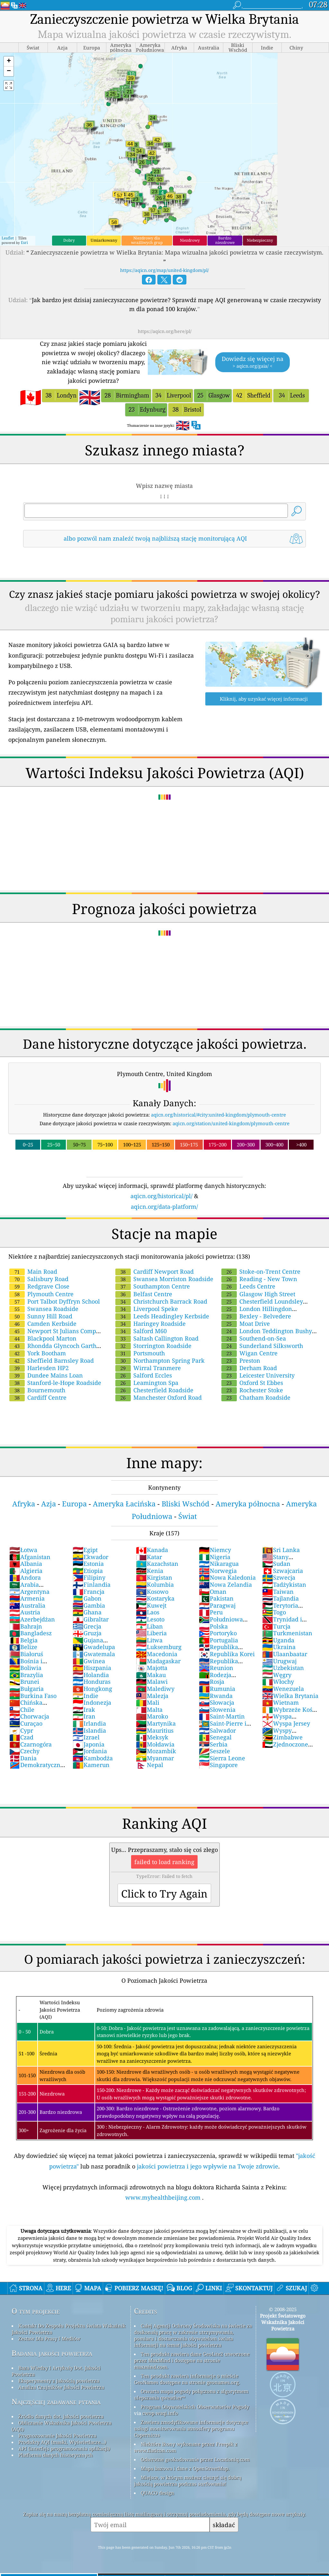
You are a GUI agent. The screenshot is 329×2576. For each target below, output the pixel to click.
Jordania (90, 1751)
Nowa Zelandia (225, 1584)
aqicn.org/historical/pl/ (161, 1196)
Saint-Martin (222, 1716)
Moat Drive (245, 1323)
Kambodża (93, 1758)
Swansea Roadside (43, 1309)
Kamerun (91, 1765)
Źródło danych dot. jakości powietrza (60, 2416)
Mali (147, 1702)
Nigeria (214, 1557)
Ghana (87, 1612)
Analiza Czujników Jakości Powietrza (61, 2387)
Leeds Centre (248, 1286)
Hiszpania (92, 1668)
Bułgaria (26, 1688)
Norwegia (218, 1571)
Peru (211, 1612)
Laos (147, 1612)
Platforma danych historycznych (55, 2455)
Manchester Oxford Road (158, 1397)
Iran (84, 1716)
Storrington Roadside (153, 1346)
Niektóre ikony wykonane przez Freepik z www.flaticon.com (185, 2447)
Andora (25, 1577)
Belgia (23, 1640)
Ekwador (90, 1557)
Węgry (276, 1675)
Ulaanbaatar (284, 1654)
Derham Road (249, 1368)
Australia (27, 1605)
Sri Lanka (281, 1550)
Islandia (89, 1730)
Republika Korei (227, 1654)
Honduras (92, 1681)
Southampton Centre (152, 1286)
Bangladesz (30, 1633)
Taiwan (278, 1591)
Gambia (89, 1605)
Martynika (156, 1723)
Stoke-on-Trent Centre (260, 1271)
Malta (149, 1709)
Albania (25, 1563)
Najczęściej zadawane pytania (56, 2402)
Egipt (85, 1550)
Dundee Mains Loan (46, 1375)
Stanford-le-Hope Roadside (55, 1383)
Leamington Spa (146, 1383)
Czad (21, 1737)
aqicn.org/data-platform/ (164, 1206)
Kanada (152, 1550)
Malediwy (155, 1688)
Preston (240, 1360)
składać (224, 2525)
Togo (274, 1612)
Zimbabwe (282, 1737)
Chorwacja (29, 1716)
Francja (88, 1591)
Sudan (276, 1563)
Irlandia (89, 1723)
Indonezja (92, 1702)
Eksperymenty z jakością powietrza (58, 2380)
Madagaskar (158, 1661)
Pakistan (216, 1598)
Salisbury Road (38, 1279)
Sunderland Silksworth (262, 1346)
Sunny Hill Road (40, 1316)
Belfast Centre (143, 1294)
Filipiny (89, 1577)
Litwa (149, 1640)
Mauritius (154, 1730)
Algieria (25, 1571)
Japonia (88, 1744)
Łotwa (23, 1550)
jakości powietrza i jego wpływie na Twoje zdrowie (207, 2166)
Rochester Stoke (252, 1390)
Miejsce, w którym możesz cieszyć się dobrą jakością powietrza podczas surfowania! (187, 2480)
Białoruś (26, 1654)
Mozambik (156, 1751)
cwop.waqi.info (160, 2413)
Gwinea (89, 1661)
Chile (21, 1709)
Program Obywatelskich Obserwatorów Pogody (195, 2406)
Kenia (149, 1571)
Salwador (217, 1730)
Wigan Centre (249, 1353)
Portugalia (218, 1640)
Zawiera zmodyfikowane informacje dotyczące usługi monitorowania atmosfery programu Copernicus (191, 2428)
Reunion (216, 1668)
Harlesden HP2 (39, 1368)
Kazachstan (157, 1563)
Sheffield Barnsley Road (51, 1360)
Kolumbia (155, 1584)
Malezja (152, 1696)
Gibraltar (91, 1619)
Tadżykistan (284, 1584)
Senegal (215, 1737)
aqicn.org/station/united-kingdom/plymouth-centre (231, 1123)
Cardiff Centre (38, 1397)
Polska (213, 1626)
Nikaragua (219, 1563)
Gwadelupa (94, 1647)
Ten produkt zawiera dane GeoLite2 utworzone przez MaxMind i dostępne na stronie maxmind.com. (192, 2360)
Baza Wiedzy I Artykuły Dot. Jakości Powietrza (56, 2371)
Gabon (87, 1598)
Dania (23, 1758)
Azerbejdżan (32, 1619)
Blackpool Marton (42, 1338)
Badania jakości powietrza (52, 2353)
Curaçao (25, 1723)
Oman (213, 1591)
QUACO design (157, 2493)
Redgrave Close (39, 1286)
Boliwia (25, 1668)
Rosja (211, 1681)
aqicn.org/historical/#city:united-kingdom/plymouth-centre (218, 1114)
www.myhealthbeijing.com (163, 2197)
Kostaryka (155, 1598)
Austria (24, 1612)
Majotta (151, 1668)
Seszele (214, 1751)
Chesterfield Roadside (154, 1390)
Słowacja (216, 1702)
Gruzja (87, 1633)
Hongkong (92, 1688)
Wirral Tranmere (148, 1368)
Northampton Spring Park (160, 1360)
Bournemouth (37, 1390)
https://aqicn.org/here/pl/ (164, 331)
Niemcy (215, 1550)
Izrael (86, 1737)
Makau (151, 1675)
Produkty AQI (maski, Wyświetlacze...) (62, 2442)
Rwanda (216, 1696)
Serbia (213, 1744)
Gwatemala (94, 1654)
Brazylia (26, 1675)
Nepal (149, 1765)
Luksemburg (159, 1647)
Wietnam (280, 1702)
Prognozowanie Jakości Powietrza (57, 2435)
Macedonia (156, 1654)
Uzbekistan (283, 1668)
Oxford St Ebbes (252, 1383)
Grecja (87, 1626)
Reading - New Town (259, 1279)
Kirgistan (154, 1577)
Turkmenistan (287, 1633)
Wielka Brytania (290, 1696)
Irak (84, 1709)
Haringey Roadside (150, 1323)
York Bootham (37, 1353)
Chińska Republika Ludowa (35, 1706)
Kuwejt (151, 1605)
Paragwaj (217, 1605)
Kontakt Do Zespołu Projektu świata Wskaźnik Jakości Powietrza (69, 2328)
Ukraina (279, 1647)
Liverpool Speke (146, 1309)
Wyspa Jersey (286, 1723)
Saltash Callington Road (157, 1338)
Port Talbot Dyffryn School (54, 1301)
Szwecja (278, 1577)
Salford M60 (141, 1331)
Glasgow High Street (258, 1294)
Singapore (218, 1765)
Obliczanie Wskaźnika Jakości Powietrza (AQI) (61, 2425)
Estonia (88, 1563)
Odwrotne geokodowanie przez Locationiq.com (195, 2459)
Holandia (91, 1675)
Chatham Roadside (255, 1397)
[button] (8, 62)
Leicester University (258, 1375)
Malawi (152, 1681)
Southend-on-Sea (253, 1338)
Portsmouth (140, 1353)
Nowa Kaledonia (227, 1577)
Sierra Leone (222, 1758)
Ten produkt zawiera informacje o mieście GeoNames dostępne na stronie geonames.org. (187, 2379)
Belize (23, 1647)
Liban (149, 1626)
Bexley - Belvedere (256, 1316)
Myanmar (155, 1758)
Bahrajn (25, 1626)
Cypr (21, 1730)
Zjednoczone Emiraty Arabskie (286, 1747)
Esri (24, 242)
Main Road (33, 1271)
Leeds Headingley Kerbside (162, 1316)
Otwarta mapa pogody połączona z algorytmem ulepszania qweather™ (191, 2394)
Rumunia (217, 1688)
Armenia (27, 1598)
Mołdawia (155, 1744)
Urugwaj (279, 1661)
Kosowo (152, 1591)
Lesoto (150, 1619)
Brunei (24, 1681)
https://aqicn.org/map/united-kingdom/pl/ (164, 270)
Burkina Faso (33, 1696)
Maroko (152, 1716)
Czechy (24, 1751)
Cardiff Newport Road (154, 1271)
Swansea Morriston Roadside (164, 1279)
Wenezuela (283, 1688)
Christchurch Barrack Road (161, 1301)
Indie (85, 1696)
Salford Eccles (143, 1375)
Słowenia (217, 1709)
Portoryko (218, 1633)
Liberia (151, 1633)
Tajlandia (280, 1598)
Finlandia (92, 1584)
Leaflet (8, 238)
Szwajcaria (282, 1571)
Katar (149, 1557)
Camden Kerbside (42, 1323)
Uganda (278, 1640)
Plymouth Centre (41, 1294)
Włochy (278, 1681)
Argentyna (29, 1591)
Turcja (276, 1626)
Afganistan (29, 1557)
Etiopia (88, 1571)
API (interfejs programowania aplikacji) (64, 2448)
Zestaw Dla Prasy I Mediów (49, 2338)
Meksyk (152, 1737)
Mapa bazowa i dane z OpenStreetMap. (185, 2468)
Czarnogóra (30, 1744)
